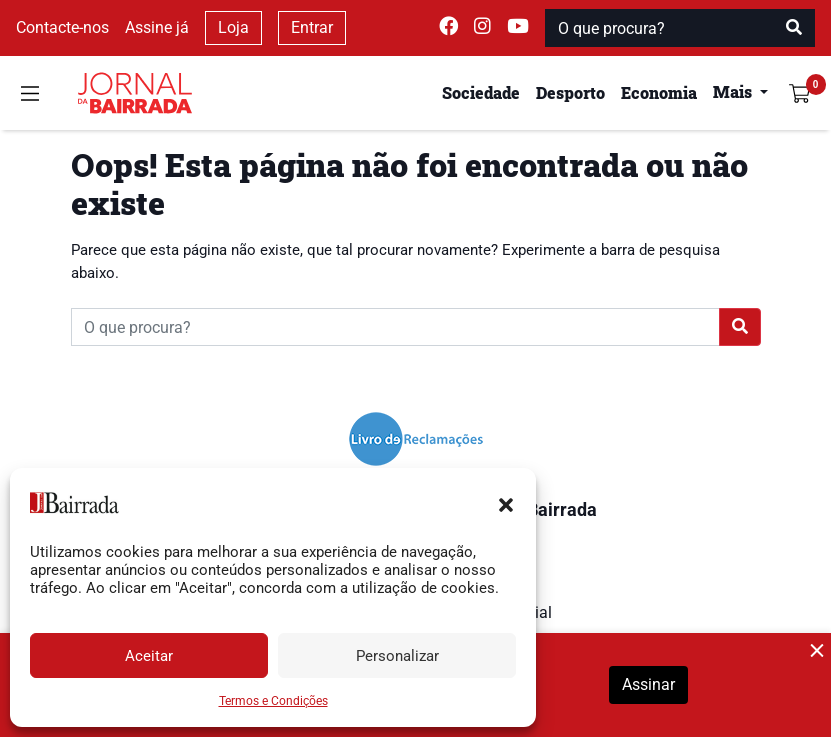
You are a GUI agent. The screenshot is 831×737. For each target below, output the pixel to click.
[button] (506, 503)
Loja (233, 27)
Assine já (157, 27)
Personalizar (397, 656)
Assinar (648, 684)
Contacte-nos (62, 27)
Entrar (312, 27)
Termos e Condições (273, 701)
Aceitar (149, 656)
